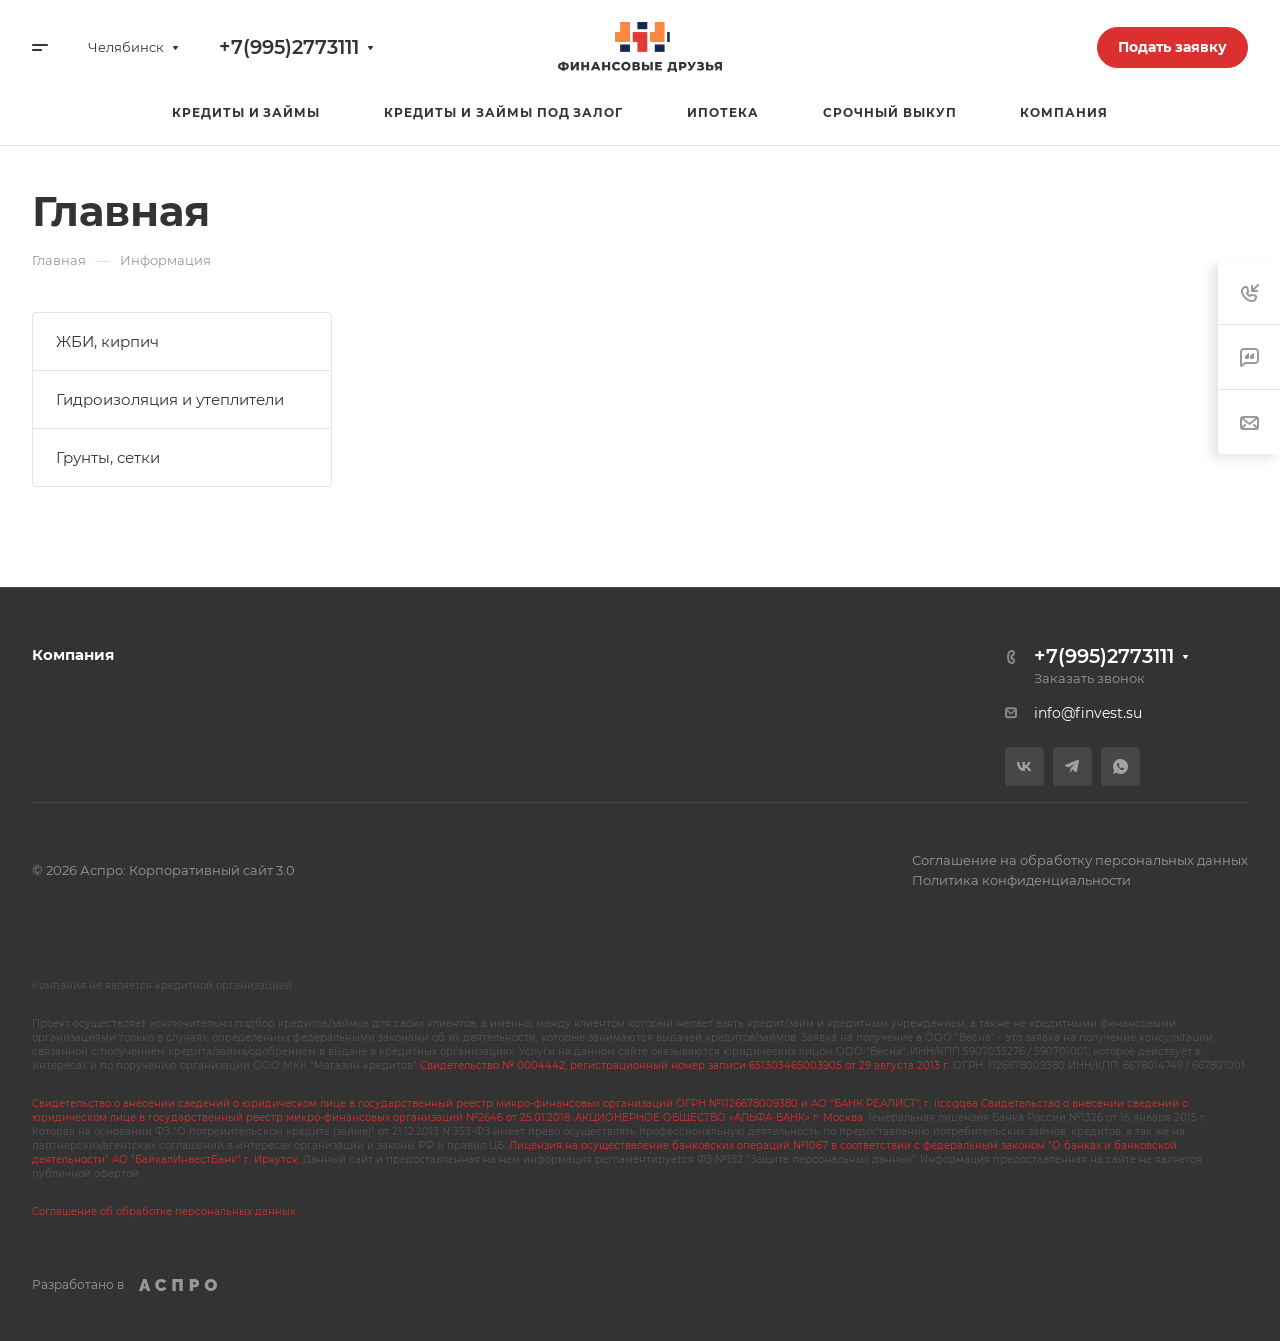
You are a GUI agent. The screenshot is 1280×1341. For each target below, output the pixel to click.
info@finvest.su (1088, 713)
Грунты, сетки (108, 457)
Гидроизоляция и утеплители (170, 399)
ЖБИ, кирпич (107, 341)
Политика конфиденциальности (1021, 880)
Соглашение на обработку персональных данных (1080, 860)
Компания (73, 654)
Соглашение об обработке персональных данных (163, 1211)
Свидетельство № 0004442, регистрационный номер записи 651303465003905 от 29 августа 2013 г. (685, 1065)
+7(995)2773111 (289, 47)
